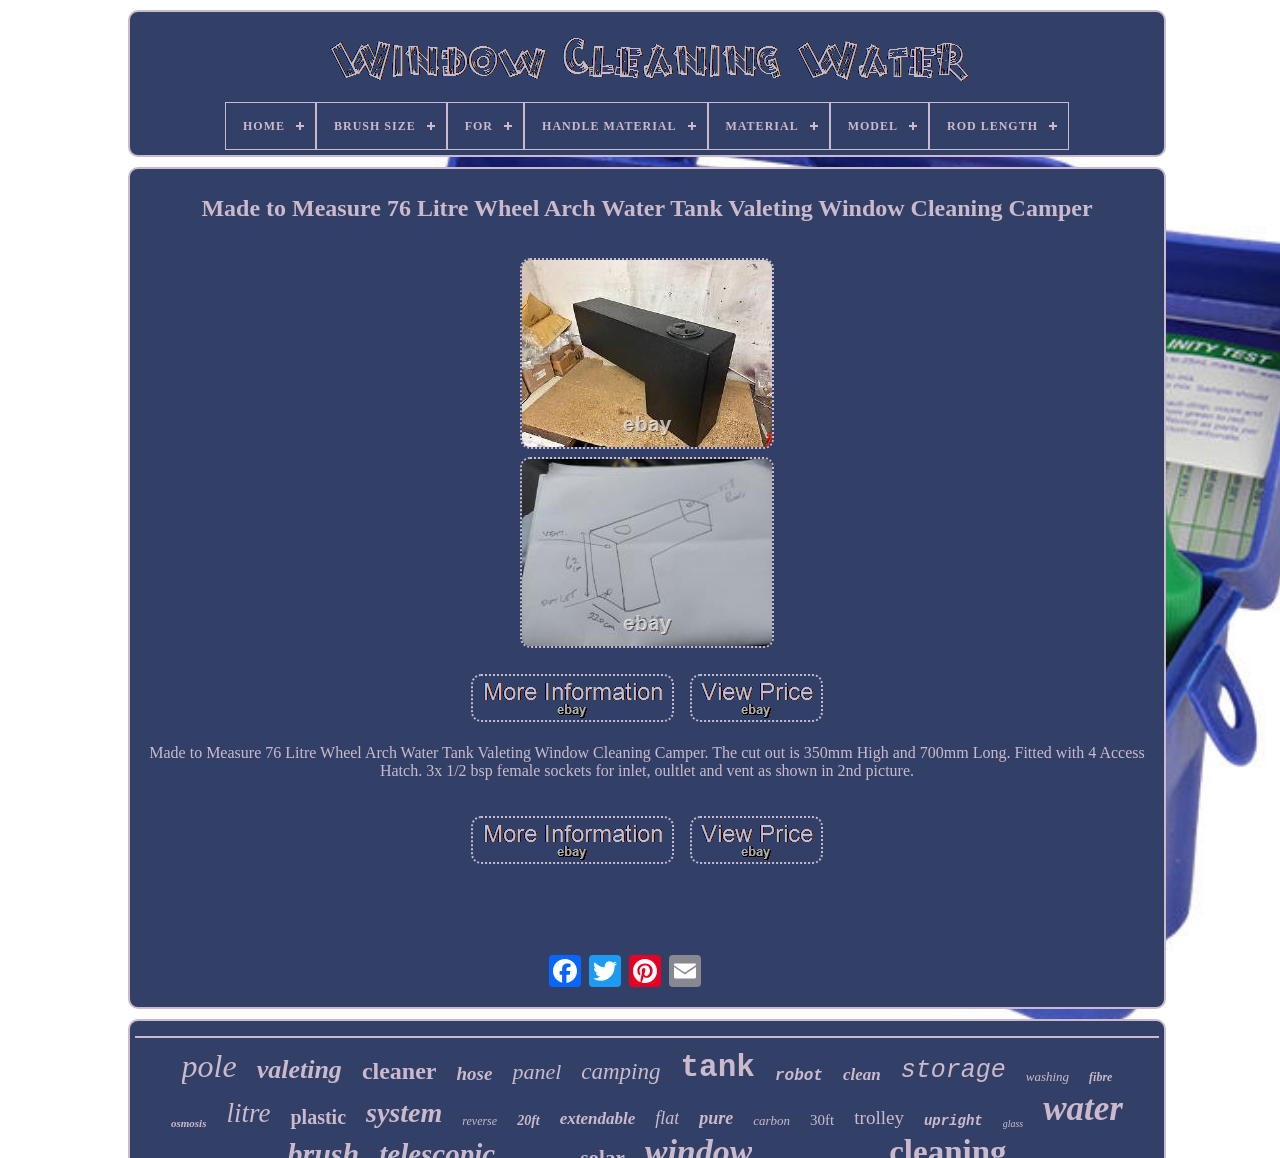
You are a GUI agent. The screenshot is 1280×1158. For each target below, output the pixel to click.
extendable (598, 1118)
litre (248, 1113)
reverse (479, 1121)
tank (718, 1067)
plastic (318, 1117)
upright (953, 1121)
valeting (299, 1069)
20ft (528, 1120)
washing (1047, 1076)
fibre (1100, 1077)
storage (953, 1070)
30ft (822, 1120)
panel (536, 1071)
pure (716, 1118)
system (404, 1112)
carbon (771, 1120)
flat (667, 1118)
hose (475, 1073)
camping (620, 1071)
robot (799, 1076)
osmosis (188, 1123)
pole (209, 1066)
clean (862, 1074)
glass (1013, 1123)
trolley (879, 1117)
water (1083, 1108)
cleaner (399, 1071)
